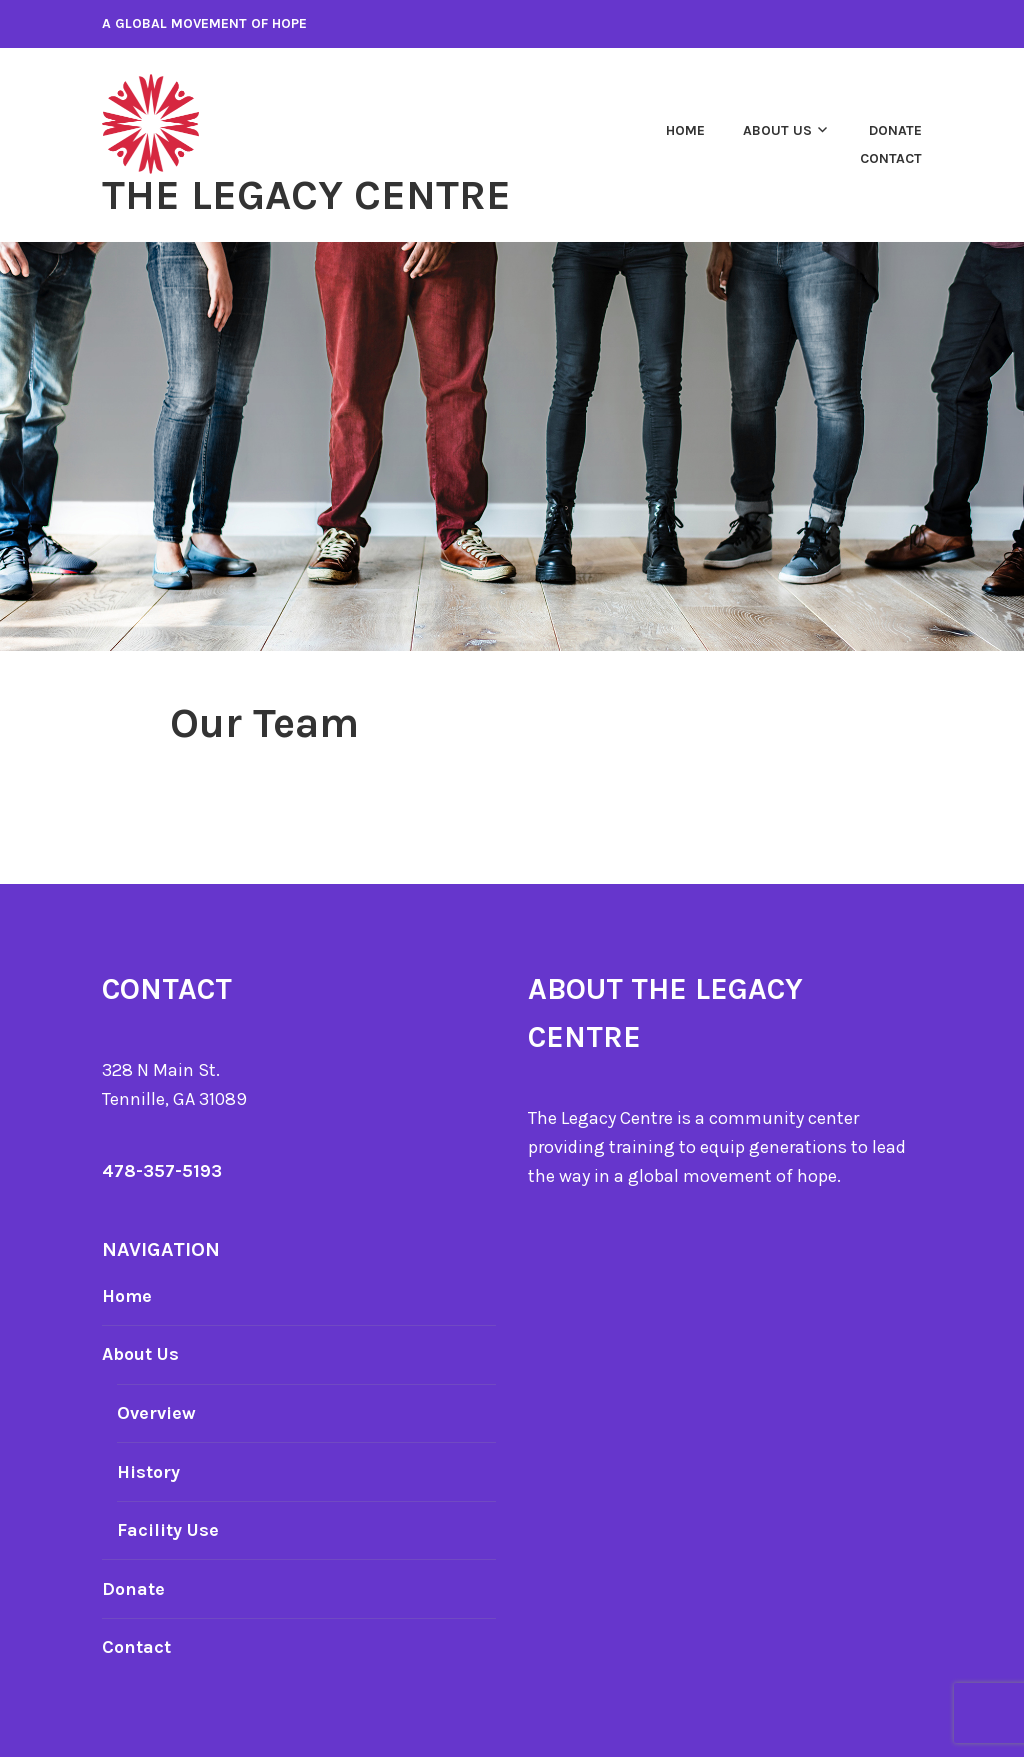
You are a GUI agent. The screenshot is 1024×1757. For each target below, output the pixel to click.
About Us (777, 130)
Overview (156, 1413)
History (148, 1472)
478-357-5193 (162, 1171)
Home (685, 130)
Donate (895, 130)
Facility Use (168, 1530)
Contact (891, 158)
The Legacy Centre (306, 195)
